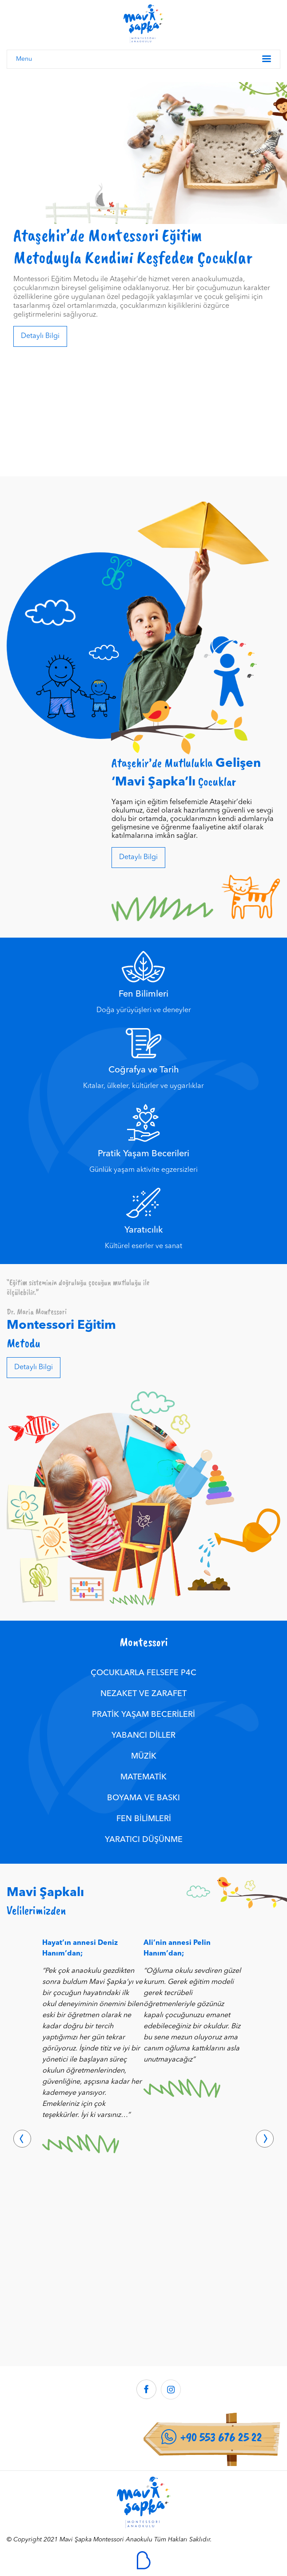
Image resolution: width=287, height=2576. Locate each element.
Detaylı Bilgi (40, 336)
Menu (143, 59)
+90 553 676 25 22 (211, 2437)
